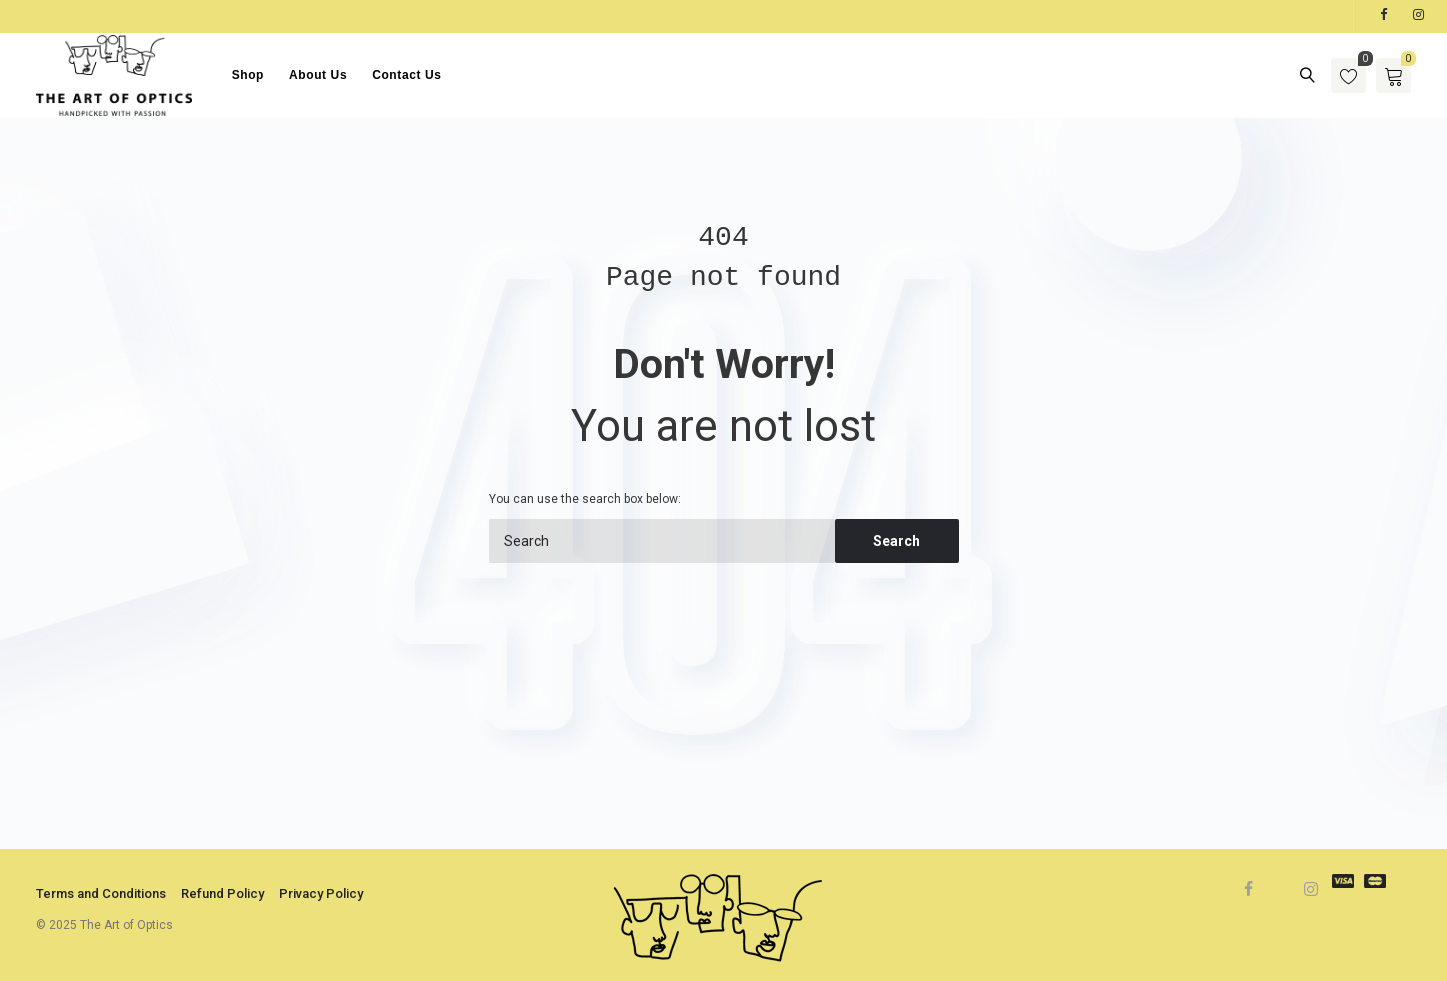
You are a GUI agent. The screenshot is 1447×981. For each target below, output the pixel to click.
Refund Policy (222, 893)
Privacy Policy (321, 893)
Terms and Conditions (101, 893)
